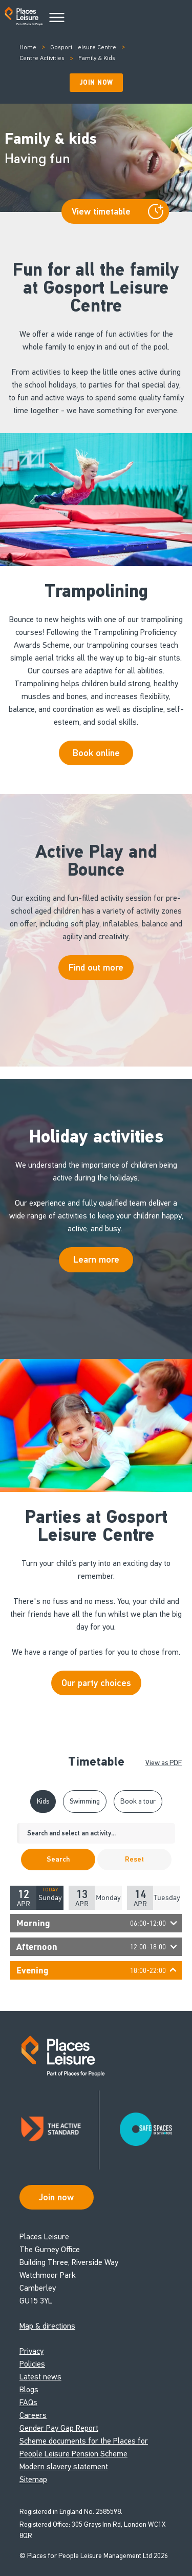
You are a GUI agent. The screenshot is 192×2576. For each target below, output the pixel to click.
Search (58, 1859)
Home (27, 47)
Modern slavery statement (63, 2466)
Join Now (96, 83)
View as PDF (163, 1762)
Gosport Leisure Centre (83, 47)
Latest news (40, 2376)
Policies (32, 2364)
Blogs (28, 2389)
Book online (96, 753)
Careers (33, 2415)
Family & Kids (96, 58)
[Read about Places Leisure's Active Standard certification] (59, 2130)
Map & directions (47, 2326)
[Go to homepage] (24, 18)
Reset (134, 1859)
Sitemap (33, 2479)
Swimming (85, 1801)
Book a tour (138, 1801)
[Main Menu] (57, 18)
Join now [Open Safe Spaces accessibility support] (56, 2197)
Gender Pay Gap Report (58, 2428)
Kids (43, 1801)
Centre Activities (42, 58)
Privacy (31, 2351)
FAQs (28, 2402)
